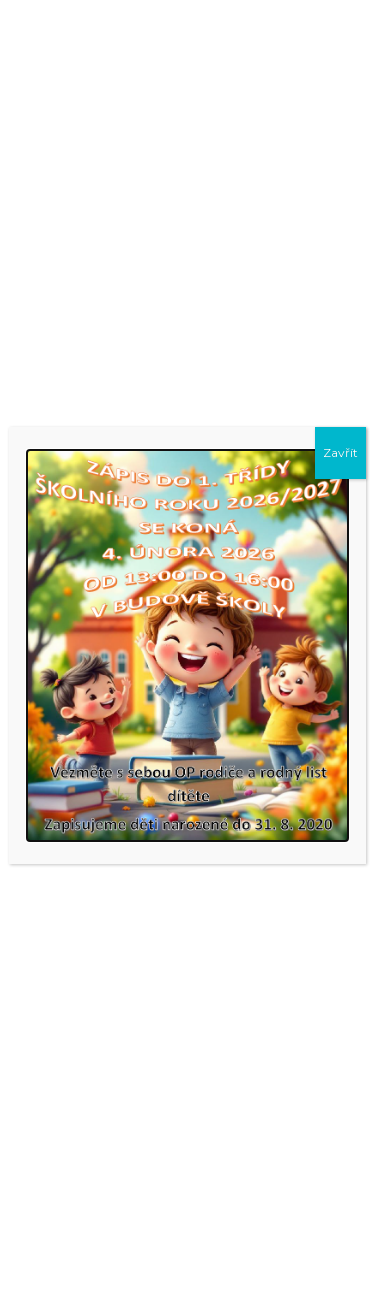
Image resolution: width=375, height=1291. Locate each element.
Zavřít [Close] (340, 452)
